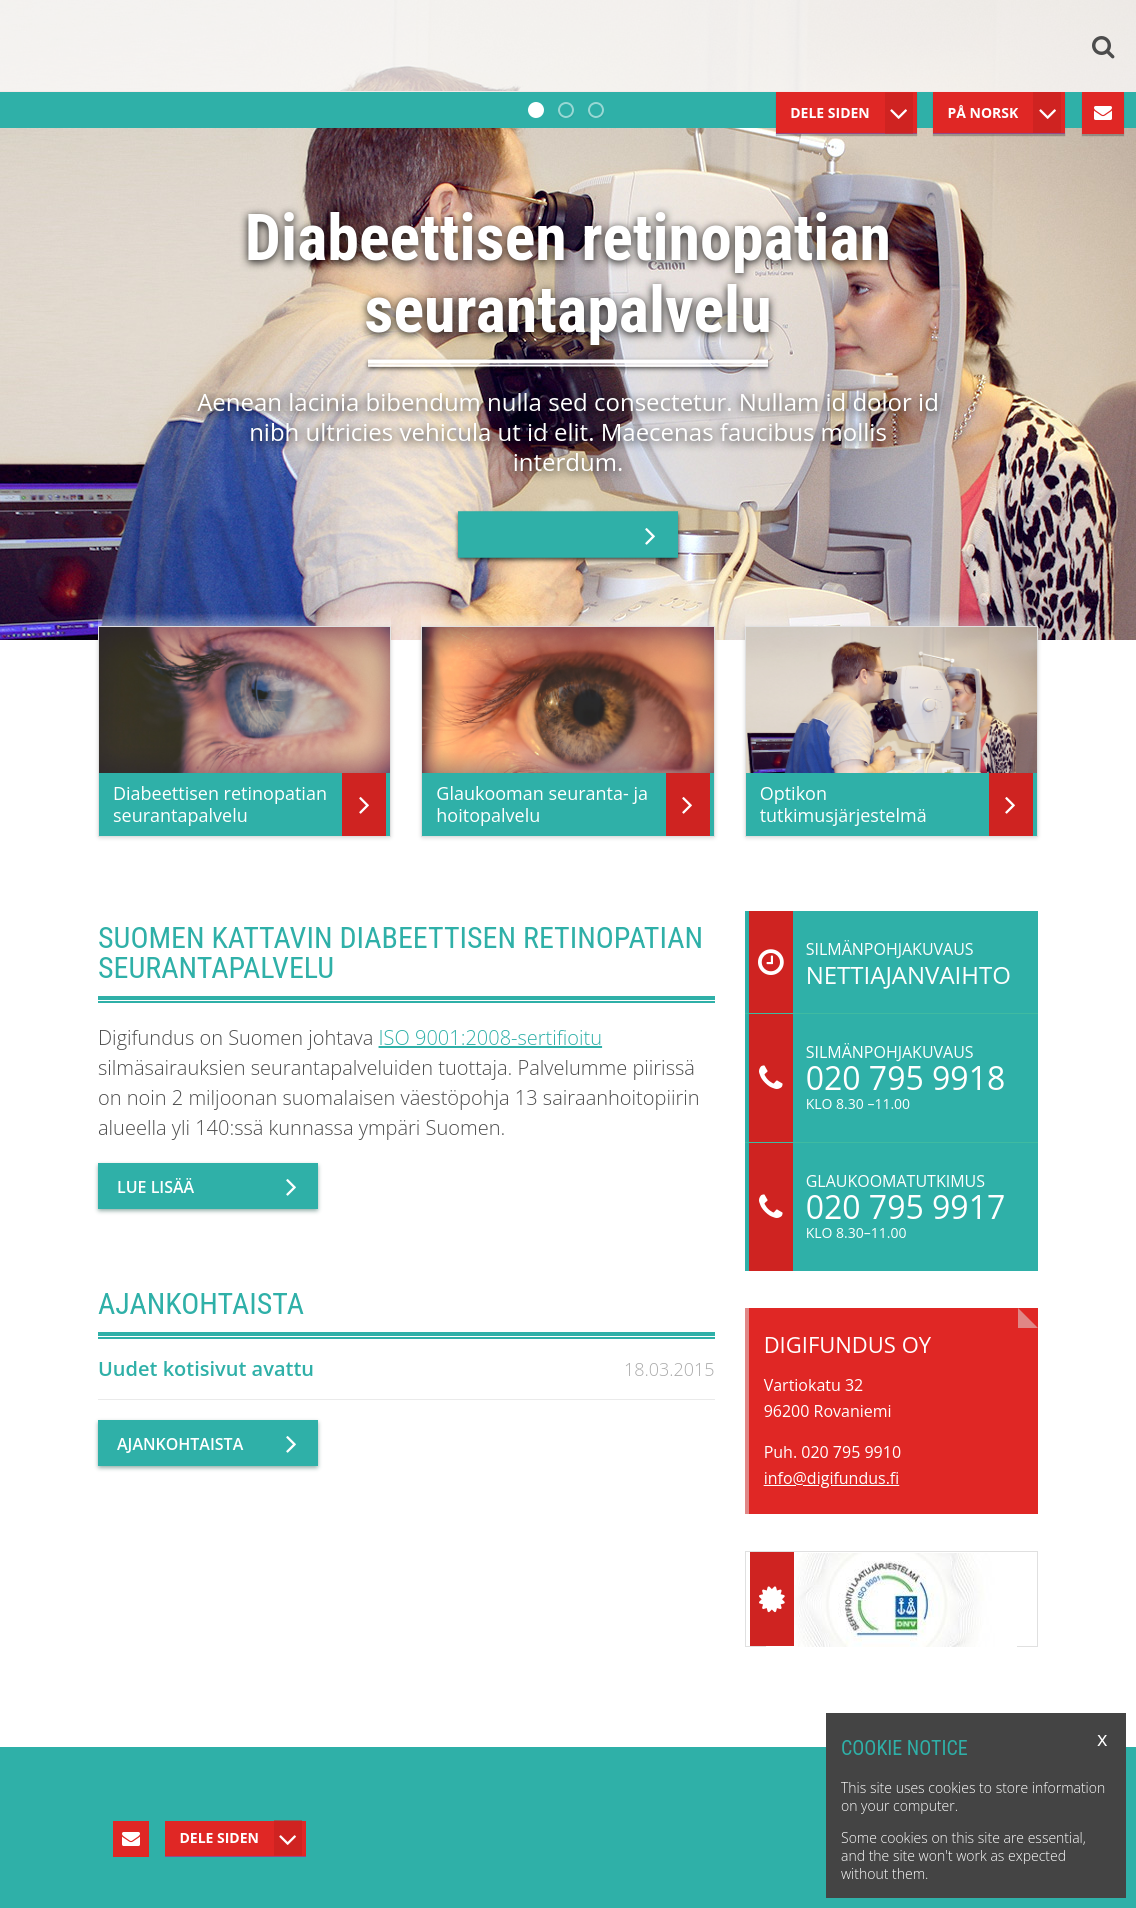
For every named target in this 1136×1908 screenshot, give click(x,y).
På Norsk (982, 112)
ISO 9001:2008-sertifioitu (491, 1037)
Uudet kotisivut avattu (206, 1368)
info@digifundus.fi (832, 1478)
